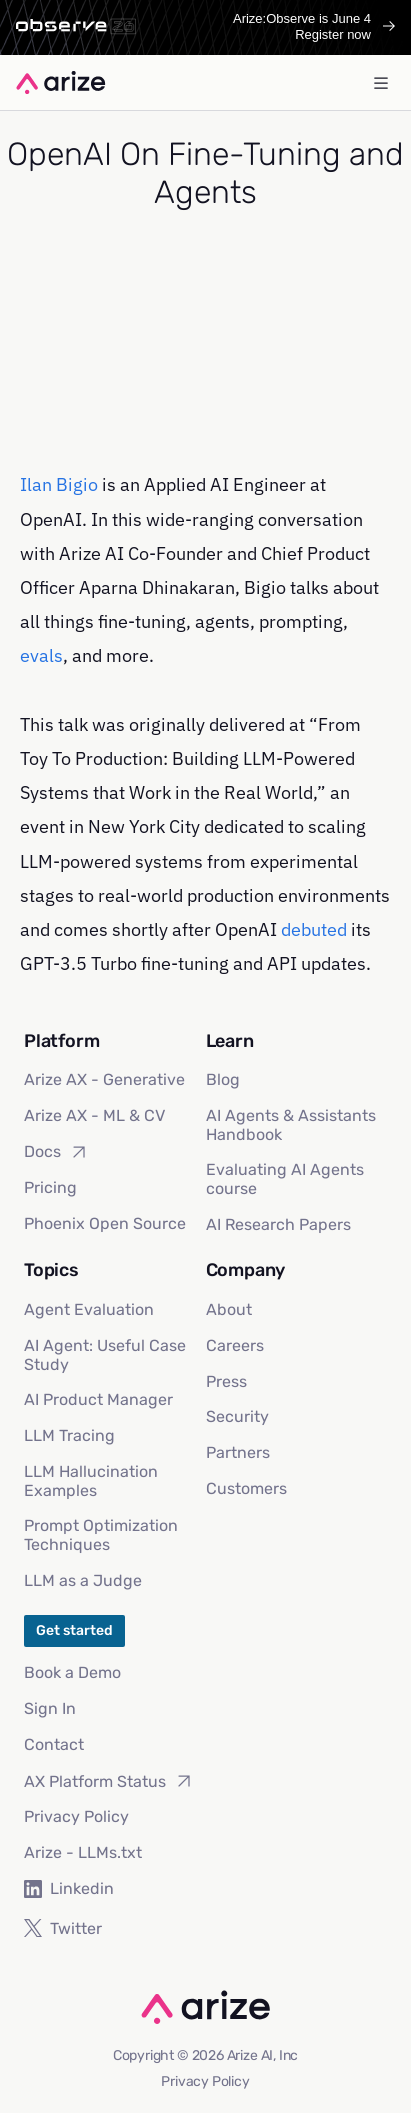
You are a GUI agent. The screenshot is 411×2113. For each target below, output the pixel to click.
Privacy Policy (76, 1816)
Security (237, 1416)
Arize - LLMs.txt (83, 1852)
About (229, 1309)
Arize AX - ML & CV (94, 1115)
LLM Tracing (69, 1435)
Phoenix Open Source (105, 1223)
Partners (238, 1452)
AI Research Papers (278, 1224)
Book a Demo (72, 1672)
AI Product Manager (98, 1399)
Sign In (50, 1708)
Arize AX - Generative (104, 1079)
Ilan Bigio (59, 484)
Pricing (50, 1187)
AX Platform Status (109, 1781)
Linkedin (69, 1888)
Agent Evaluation (89, 1309)
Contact (54, 1744)
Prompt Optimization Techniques (101, 1535)
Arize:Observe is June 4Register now (314, 26)
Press (226, 1381)
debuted (314, 929)
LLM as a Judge (83, 1580)
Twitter (63, 1928)
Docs (56, 1152)
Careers (235, 1345)
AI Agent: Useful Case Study (105, 1355)
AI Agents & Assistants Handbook (291, 1125)
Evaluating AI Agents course (285, 1179)
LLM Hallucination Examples (91, 1481)
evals (41, 655)
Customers (246, 1488)
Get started (74, 1630)
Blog (223, 1079)
